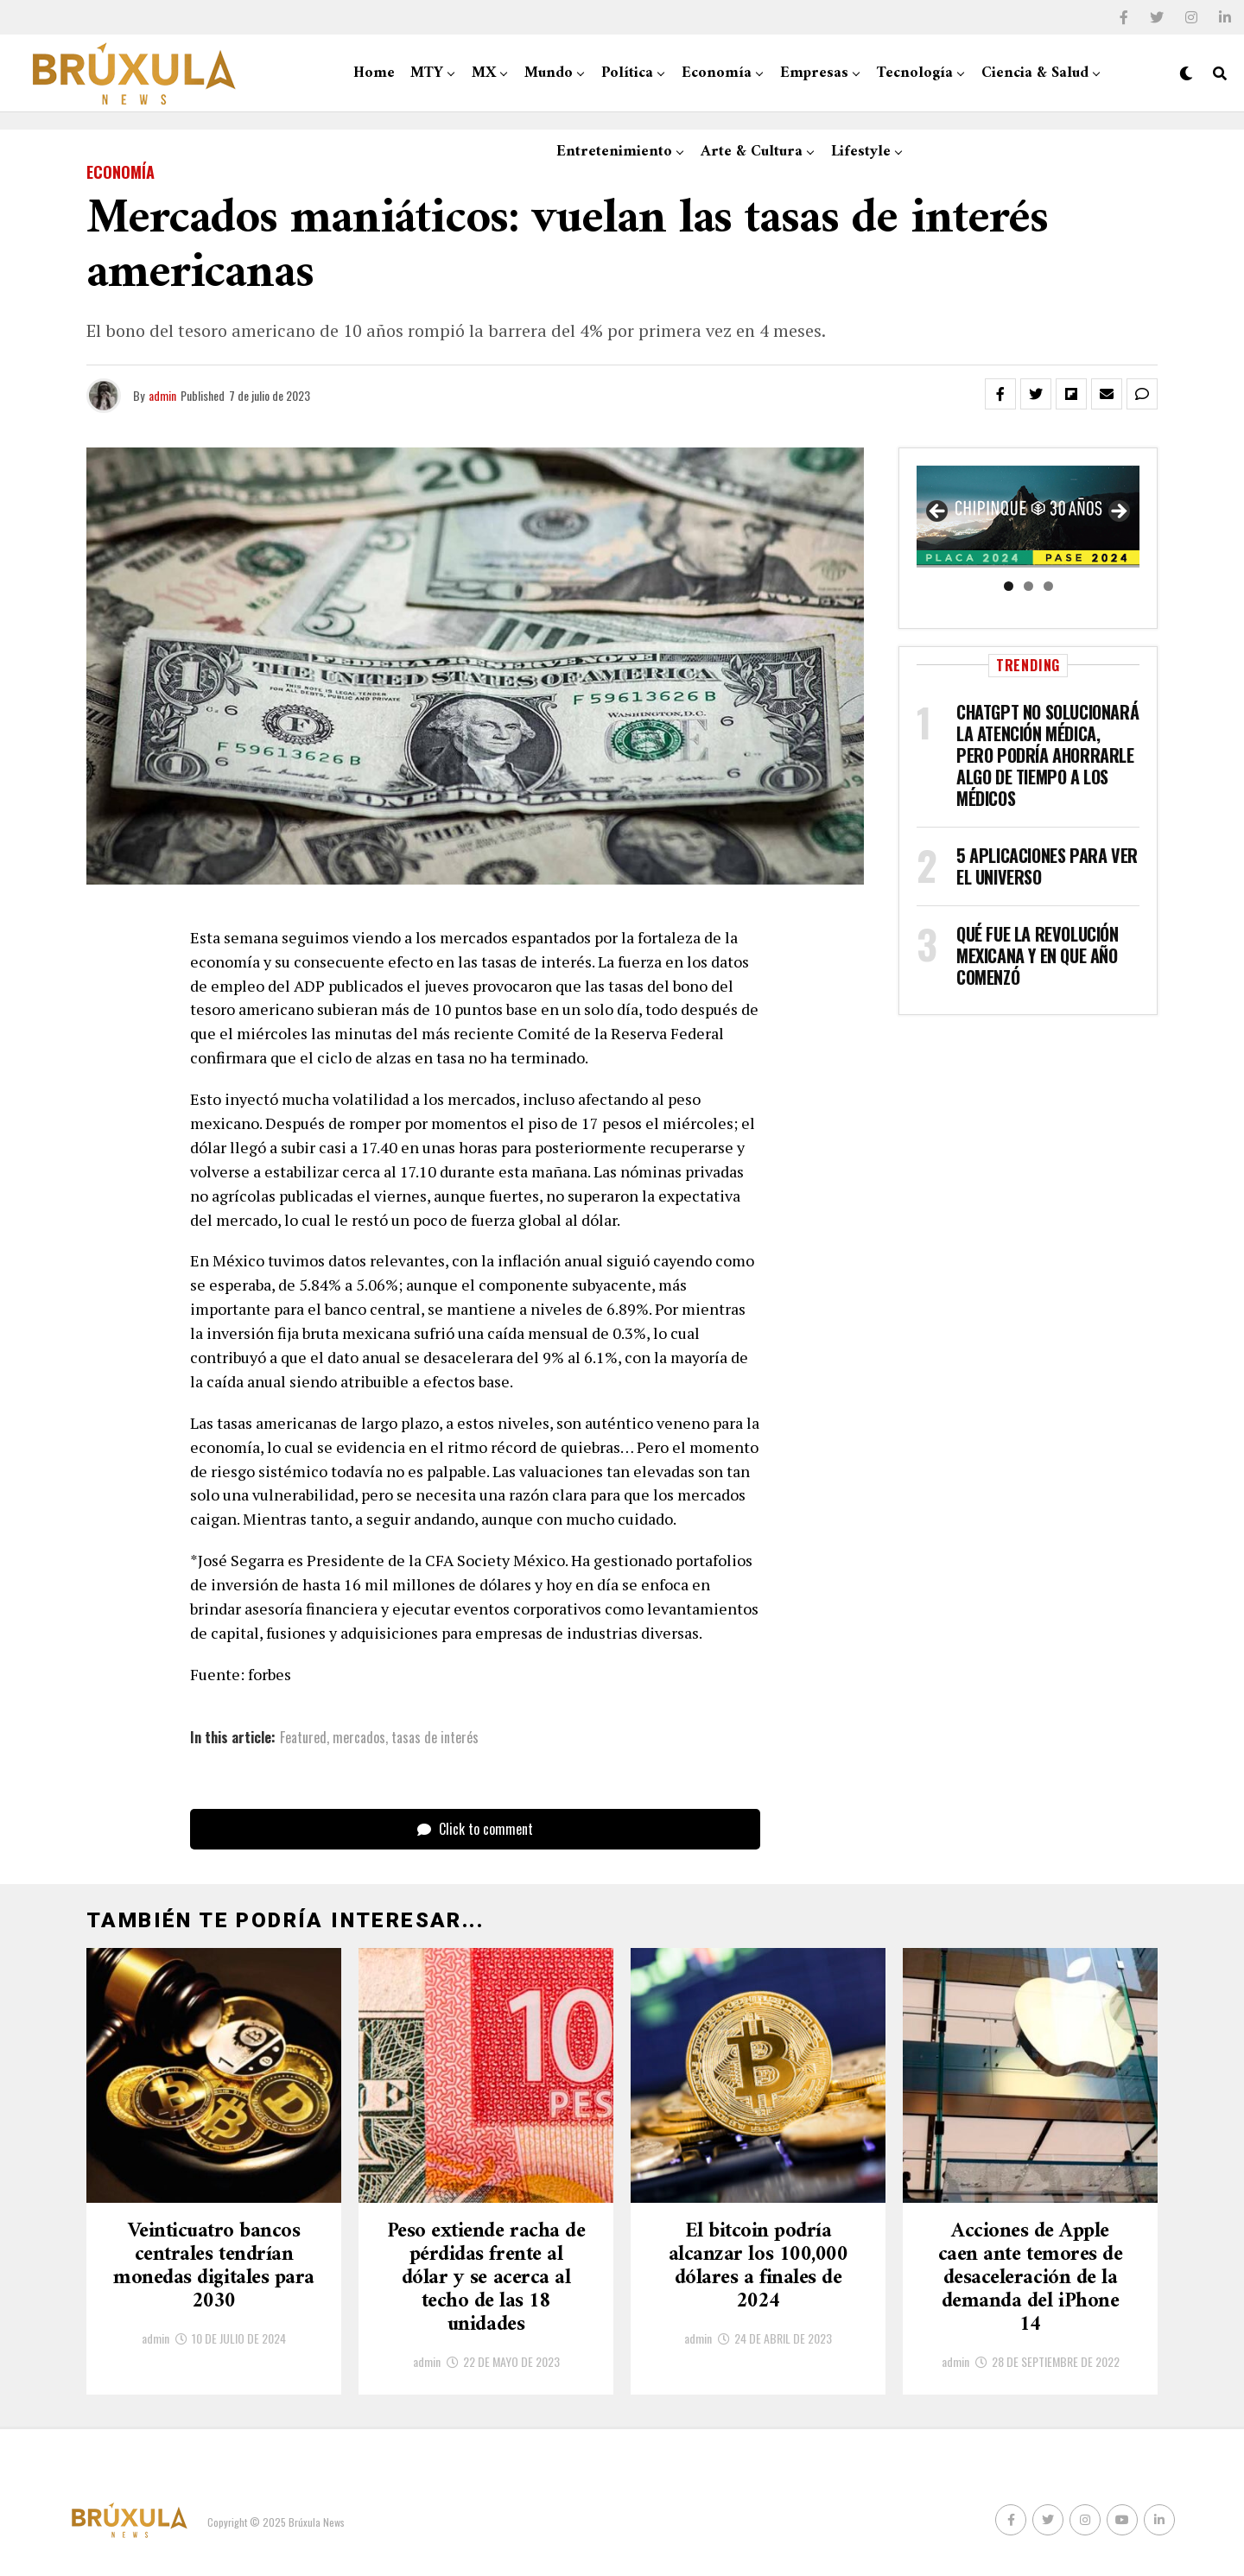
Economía (717, 73)
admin (162, 395)
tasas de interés (435, 1737)
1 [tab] (1008, 586)
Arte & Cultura (752, 151)
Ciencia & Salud (1034, 73)
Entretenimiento (614, 151)
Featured (303, 1737)
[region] (1028, 517)
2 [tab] (1028, 586)
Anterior (938, 512)
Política (627, 73)
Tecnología (915, 73)
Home (374, 73)
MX (484, 73)
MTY (426, 73)
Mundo (548, 73)
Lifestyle (861, 151)
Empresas (814, 73)
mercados (359, 1737)
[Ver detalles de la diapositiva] (1028, 517)
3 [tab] (1048, 586)
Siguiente (1118, 512)
